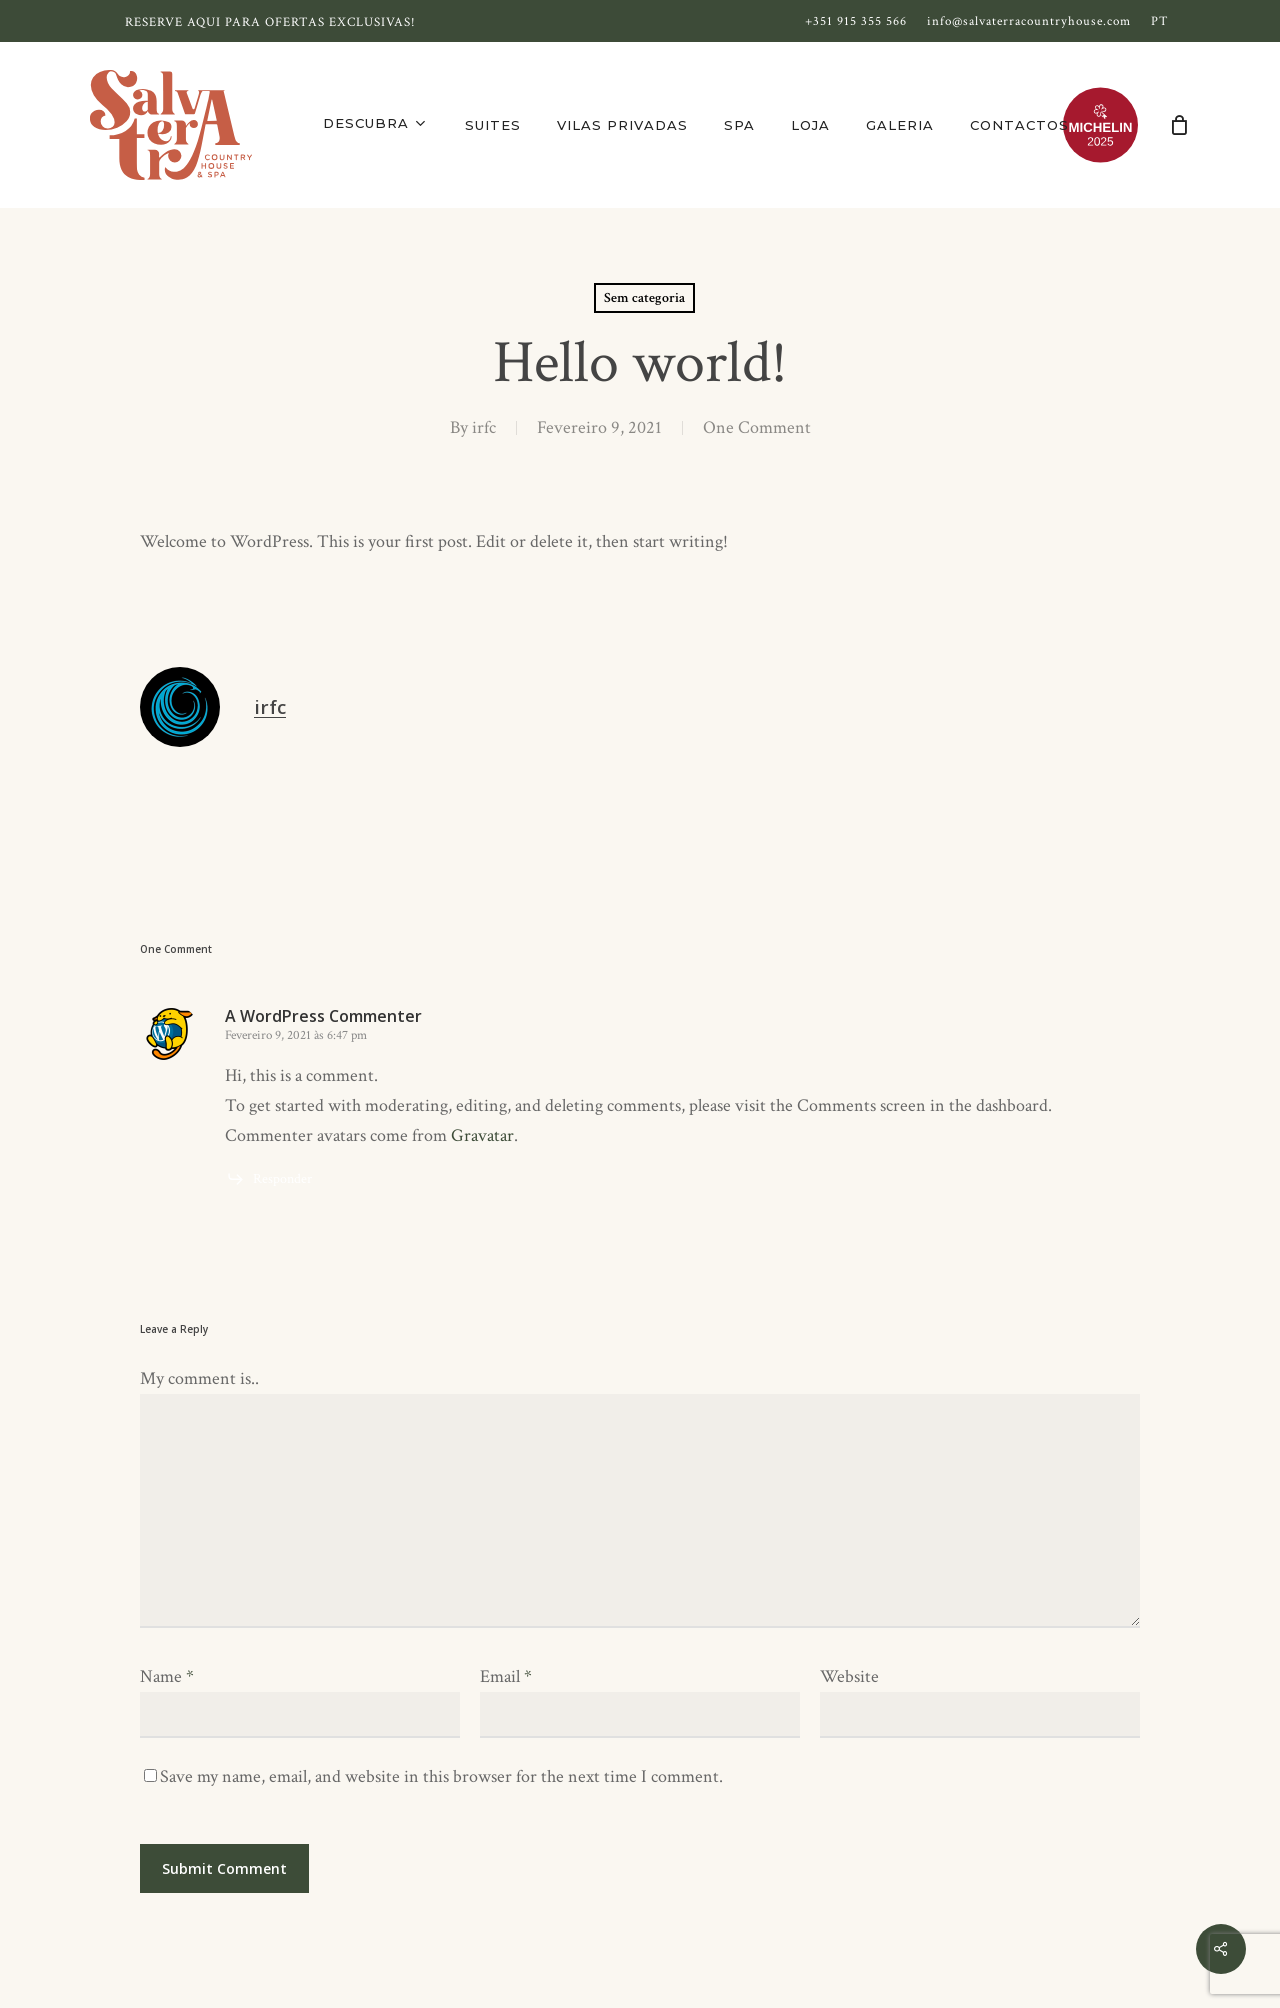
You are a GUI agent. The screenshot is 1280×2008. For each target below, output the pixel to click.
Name (167, 1676)
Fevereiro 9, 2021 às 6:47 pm (296, 1035)
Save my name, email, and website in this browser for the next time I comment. (441, 1776)
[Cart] (1179, 125)
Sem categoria (644, 298)
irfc (484, 427)
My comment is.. (199, 1378)
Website (849, 1676)
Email (506, 1676)
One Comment (757, 427)
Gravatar (482, 1135)
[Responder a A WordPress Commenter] (268, 1179)
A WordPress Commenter (323, 1016)
